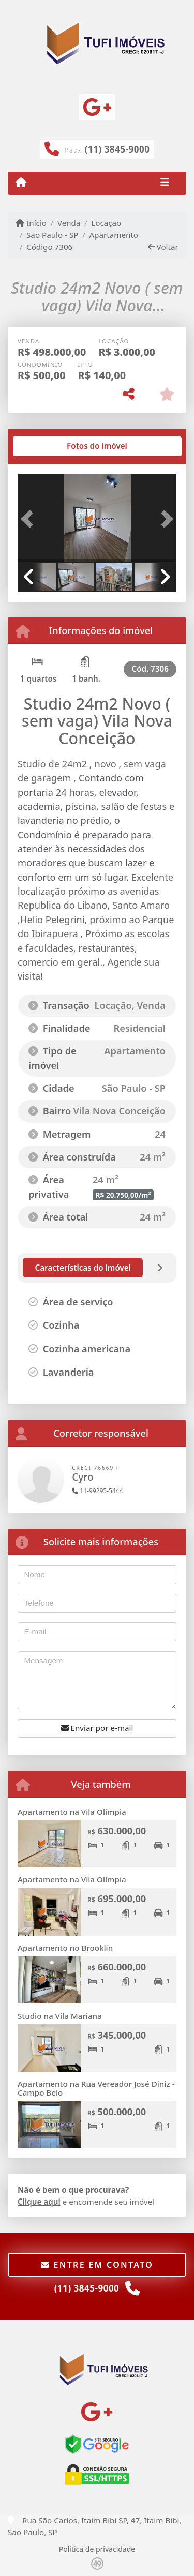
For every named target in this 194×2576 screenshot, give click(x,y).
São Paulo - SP (52, 235)
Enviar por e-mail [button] (97, 1728)
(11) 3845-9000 (117, 149)
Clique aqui (39, 2201)
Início (31, 223)
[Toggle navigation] (164, 183)
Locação (106, 223)
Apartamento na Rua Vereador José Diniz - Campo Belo (96, 2088)
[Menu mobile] (21, 182)
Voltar (163, 247)
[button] (29, 519)
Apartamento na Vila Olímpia (72, 1811)
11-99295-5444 (97, 1490)
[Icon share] (97, 106)
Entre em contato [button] (97, 2264)
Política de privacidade (97, 2549)
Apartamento (113, 235)
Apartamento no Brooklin (65, 1947)
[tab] (51, 446)
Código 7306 (49, 247)
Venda (69, 223)
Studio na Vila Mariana (60, 2016)
